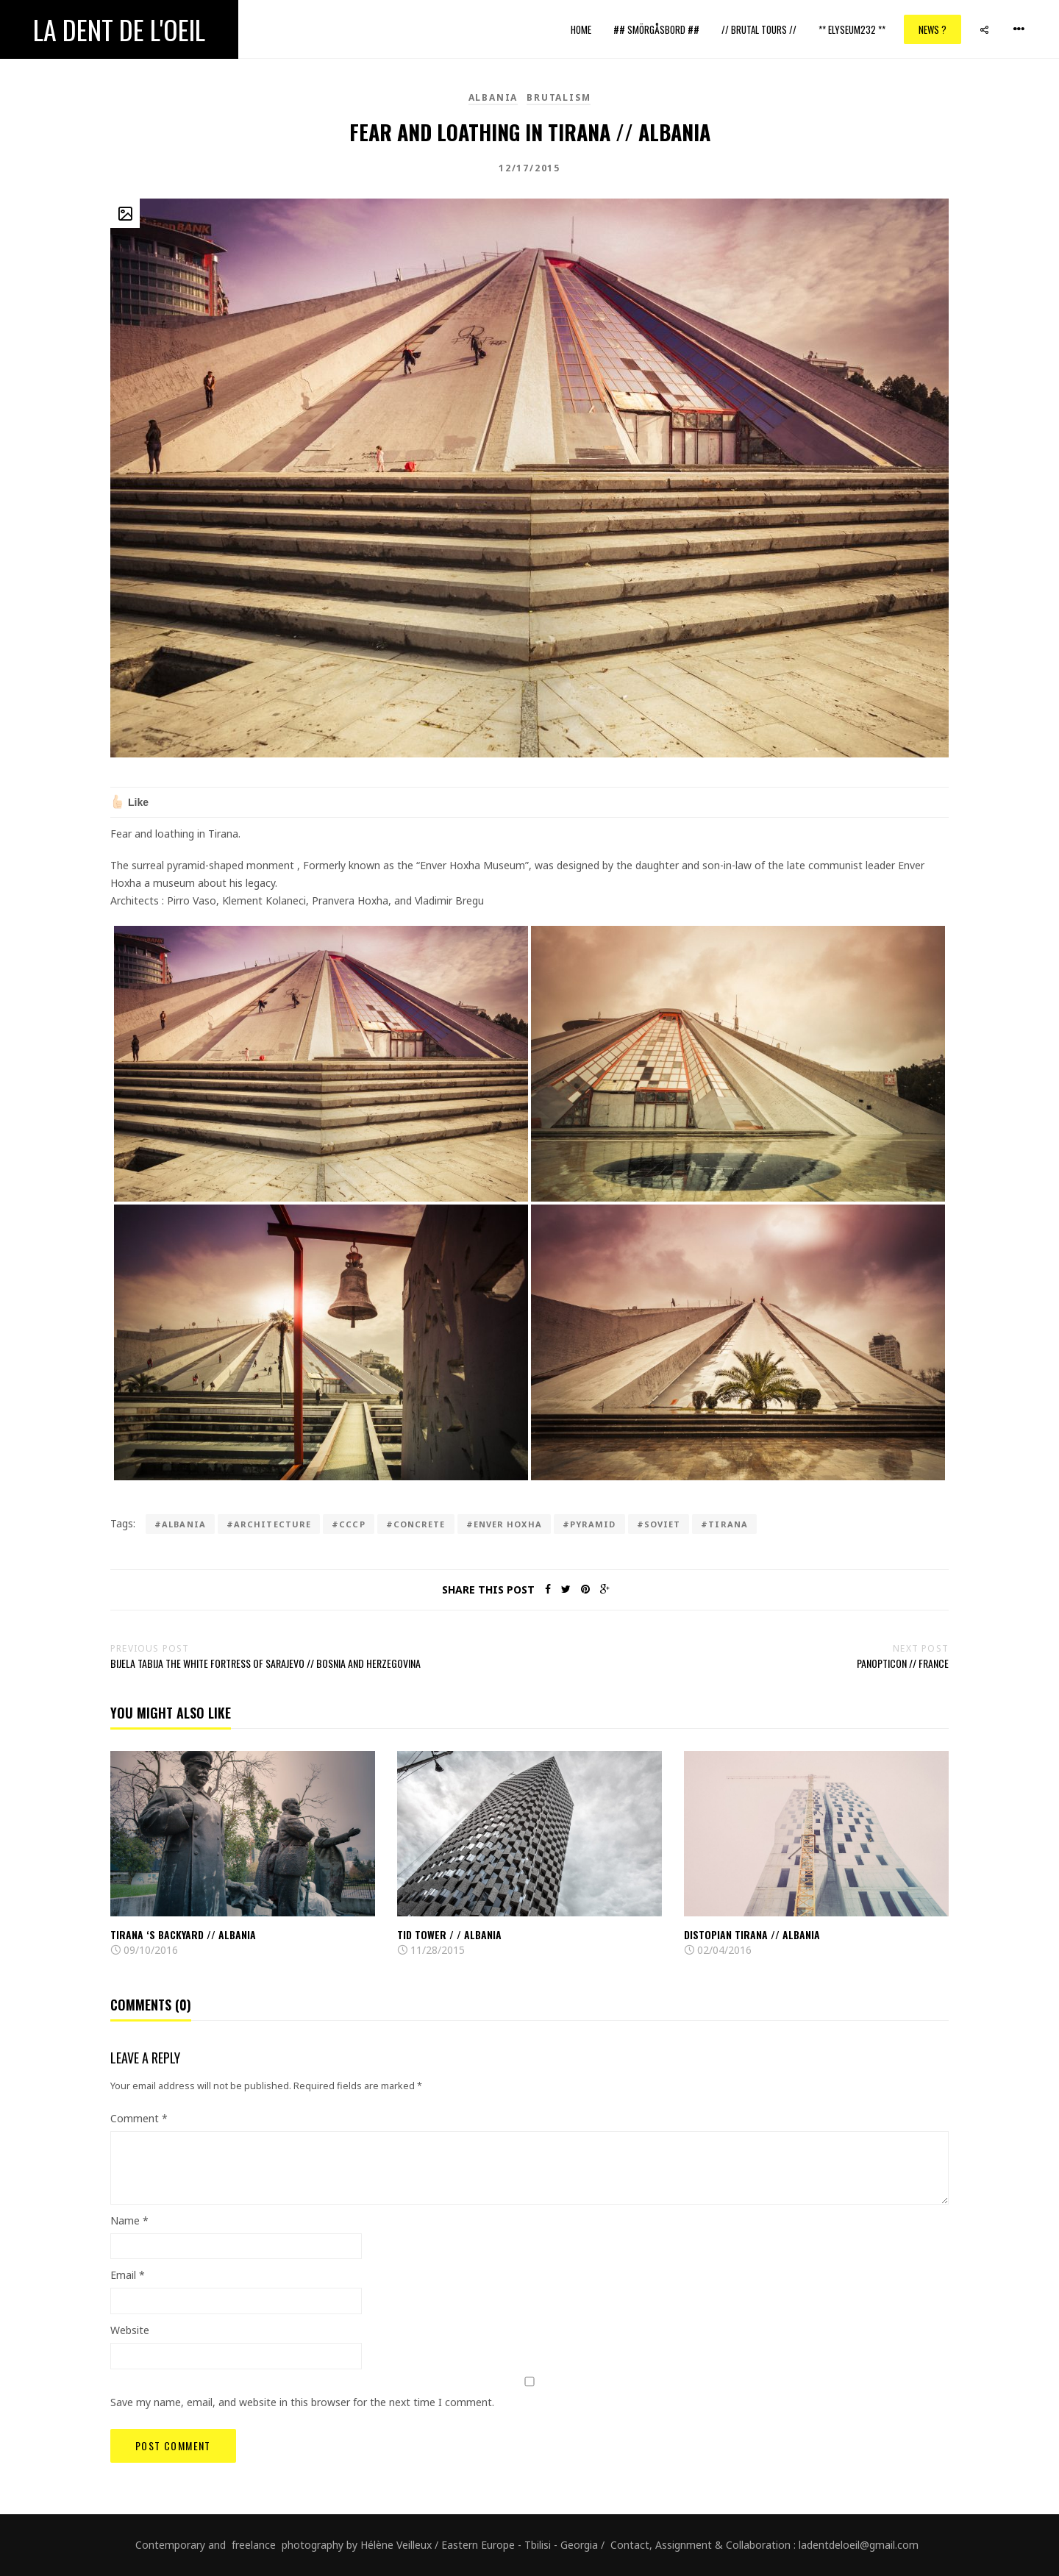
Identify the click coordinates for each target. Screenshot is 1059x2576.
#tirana (724, 1524)
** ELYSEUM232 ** (852, 29)
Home (581, 29)
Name (129, 2220)
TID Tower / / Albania (449, 1934)
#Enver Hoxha (504, 1524)
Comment (139, 2118)
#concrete (416, 1524)
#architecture (269, 1524)
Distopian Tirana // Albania (752, 1934)
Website (129, 2330)
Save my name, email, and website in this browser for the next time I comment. (302, 2402)
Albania (493, 97)
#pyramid (589, 1524)
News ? (932, 29)
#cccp (349, 1524)
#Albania (180, 1524)
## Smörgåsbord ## (656, 29)
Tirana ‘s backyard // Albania (183, 1934)
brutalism (559, 97)
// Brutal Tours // (758, 29)
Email (127, 2275)
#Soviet (659, 1524)
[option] (242, 1855)
